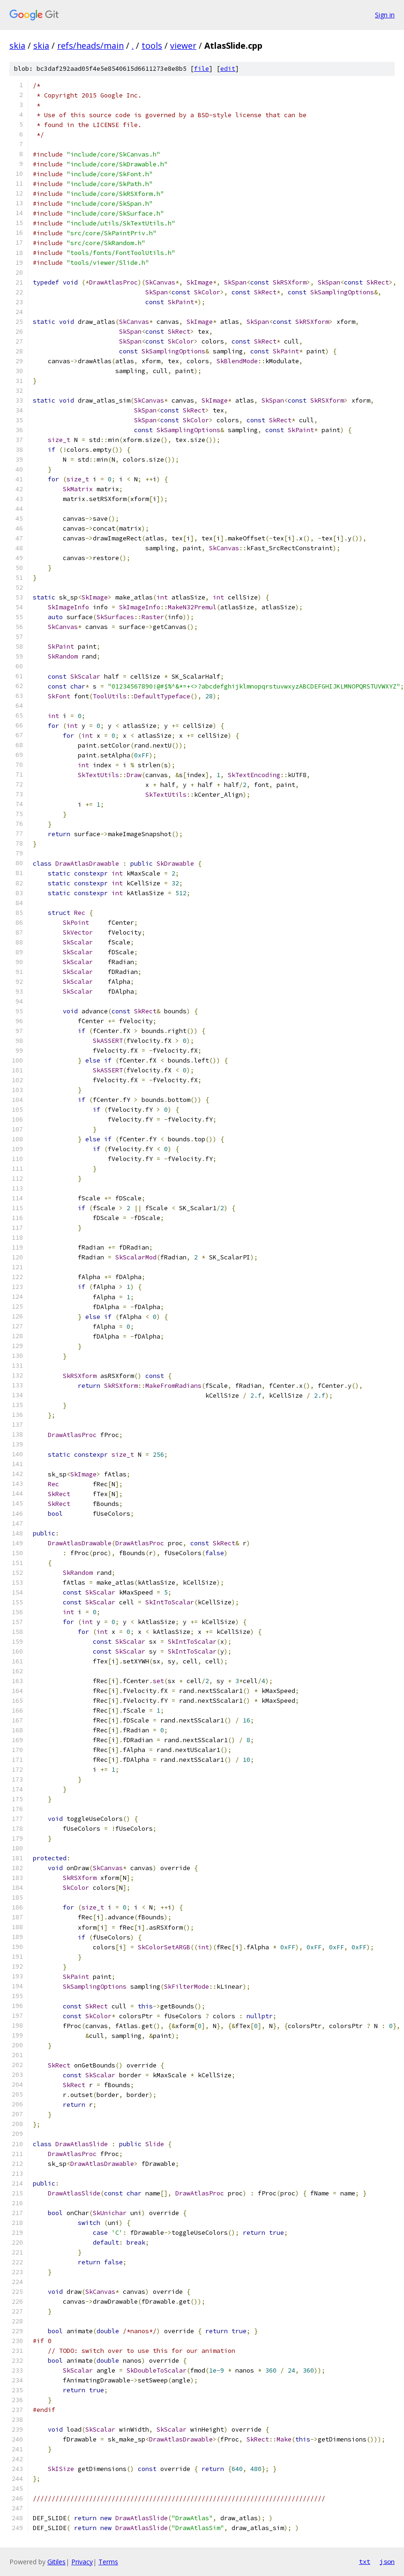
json (387, 2561)
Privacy (82, 2561)
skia (17, 45)
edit (227, 69)
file (201, 69)
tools (152, 45)
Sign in (385, 14)
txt (364, 2561)
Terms (108, 2561)
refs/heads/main (90, 45)
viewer (183, 45)
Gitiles (56, 2561)
